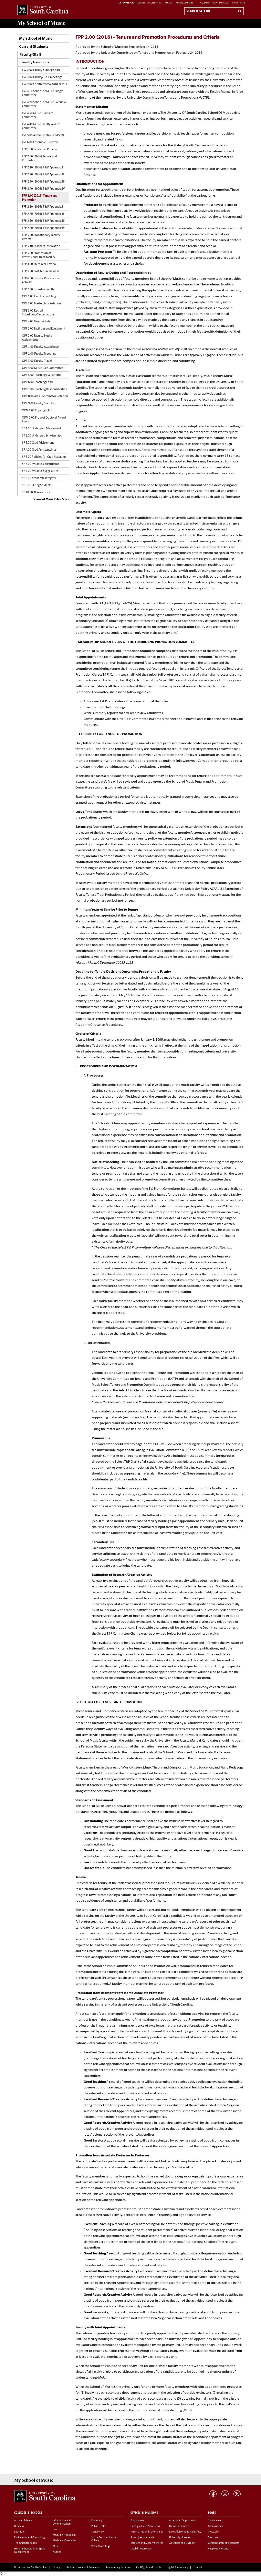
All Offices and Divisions (182, 2543)
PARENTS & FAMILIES (184, 3)
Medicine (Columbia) (64, 2535)
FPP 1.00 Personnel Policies (39, 149)
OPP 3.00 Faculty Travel (37, 361)
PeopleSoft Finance (218, 2549)
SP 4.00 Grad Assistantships (39, 450)
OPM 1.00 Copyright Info (37, 410)
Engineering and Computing (29, 2537)
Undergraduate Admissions (145, 2526)
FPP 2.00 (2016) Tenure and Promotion (40, 198)
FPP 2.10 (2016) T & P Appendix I (42, 207)
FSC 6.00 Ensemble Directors (40, 142)
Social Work (97, 2532)
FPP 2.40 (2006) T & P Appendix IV (43, 189)
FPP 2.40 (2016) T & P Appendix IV (43, 228)
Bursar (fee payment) (142, 2537)
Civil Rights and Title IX (148, 2567)
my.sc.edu (213, 2532)
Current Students (33, 47)
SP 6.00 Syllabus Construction (41, 464)
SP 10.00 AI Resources (36, 492)
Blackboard (214, 2537)
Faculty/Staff (30, 55)
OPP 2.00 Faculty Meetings (39, 354)
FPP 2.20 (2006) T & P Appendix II (43, 174)
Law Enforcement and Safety (185, 2532)
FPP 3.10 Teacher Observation (41, 246)
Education (19, 2532)
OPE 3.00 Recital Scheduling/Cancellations (38, 313)
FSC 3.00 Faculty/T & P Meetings (42, 77)
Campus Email (215, 2526)
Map (214, 3)
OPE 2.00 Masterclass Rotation (41, 303)
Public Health (98, 2526)
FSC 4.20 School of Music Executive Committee (44, 104)
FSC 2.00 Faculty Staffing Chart (41, 70)
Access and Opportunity (182, 2520)
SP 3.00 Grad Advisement (38, 443)
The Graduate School (25, 2543)
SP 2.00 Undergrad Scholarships (42, 435)
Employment (137, 2520)
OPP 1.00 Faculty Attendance (40, 347)
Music (56, 2546)
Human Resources (179, 2526)
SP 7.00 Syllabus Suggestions (40, 471)
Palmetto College (101, 2546)
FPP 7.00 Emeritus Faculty (38, 289)
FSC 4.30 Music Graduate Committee (37, 115)
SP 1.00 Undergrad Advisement (41, 428)
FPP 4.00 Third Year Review (39, 264)
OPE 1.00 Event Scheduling (39, 296)
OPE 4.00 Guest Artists (36, 321)
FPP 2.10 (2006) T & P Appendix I (42, 167)
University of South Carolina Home (42, 10)
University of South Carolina (32, 2567)
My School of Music (41, 23)
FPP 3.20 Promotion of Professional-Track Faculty (38, 255)
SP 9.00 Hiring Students (36, 485)
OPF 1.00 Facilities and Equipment (43, 328)
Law (55, 2529)
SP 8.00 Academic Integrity (39, 478)
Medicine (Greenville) (64, 2540)
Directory (224, 3)
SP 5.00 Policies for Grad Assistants (44, 457)
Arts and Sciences (23, 2520)
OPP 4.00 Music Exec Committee (42, 368)
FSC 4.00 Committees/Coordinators (44, 84)
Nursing (57, 2552)
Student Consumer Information (83, 2567)
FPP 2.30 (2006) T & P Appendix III (43, 181)
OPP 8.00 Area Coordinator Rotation (45, 396)
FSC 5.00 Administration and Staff (43, 135)
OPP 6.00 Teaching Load (37, 382)
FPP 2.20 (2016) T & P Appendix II (43, 214)
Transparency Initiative (118, 2567)
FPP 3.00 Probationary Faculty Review (41, 237)
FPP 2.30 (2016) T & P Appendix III (43, 221)
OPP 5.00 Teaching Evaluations (41, 375)
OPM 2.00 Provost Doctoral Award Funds (44, 420)
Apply (235, 3)
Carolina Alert (215, 2520)
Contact (198, 2567)
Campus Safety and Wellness (223, 2543)
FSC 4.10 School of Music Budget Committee (42, 93)
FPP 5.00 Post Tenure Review (40, 271)
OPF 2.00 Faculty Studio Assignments (37, 338)
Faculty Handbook (35, 62)
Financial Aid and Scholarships (146, 2532)
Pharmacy (96, 2520)
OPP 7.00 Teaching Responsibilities (44, 389)
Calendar (205, 3)
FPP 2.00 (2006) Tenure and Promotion (39, 158)
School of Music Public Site (50, 499)
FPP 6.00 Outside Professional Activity (41, 280)
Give (242, 3)
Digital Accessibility (177, 2567)
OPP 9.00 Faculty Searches (38, 403)
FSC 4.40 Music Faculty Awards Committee (41, 126)
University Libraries (179, 2537)
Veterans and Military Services (146, 2543)
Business (19, 2526)
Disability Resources (141, 2549)
